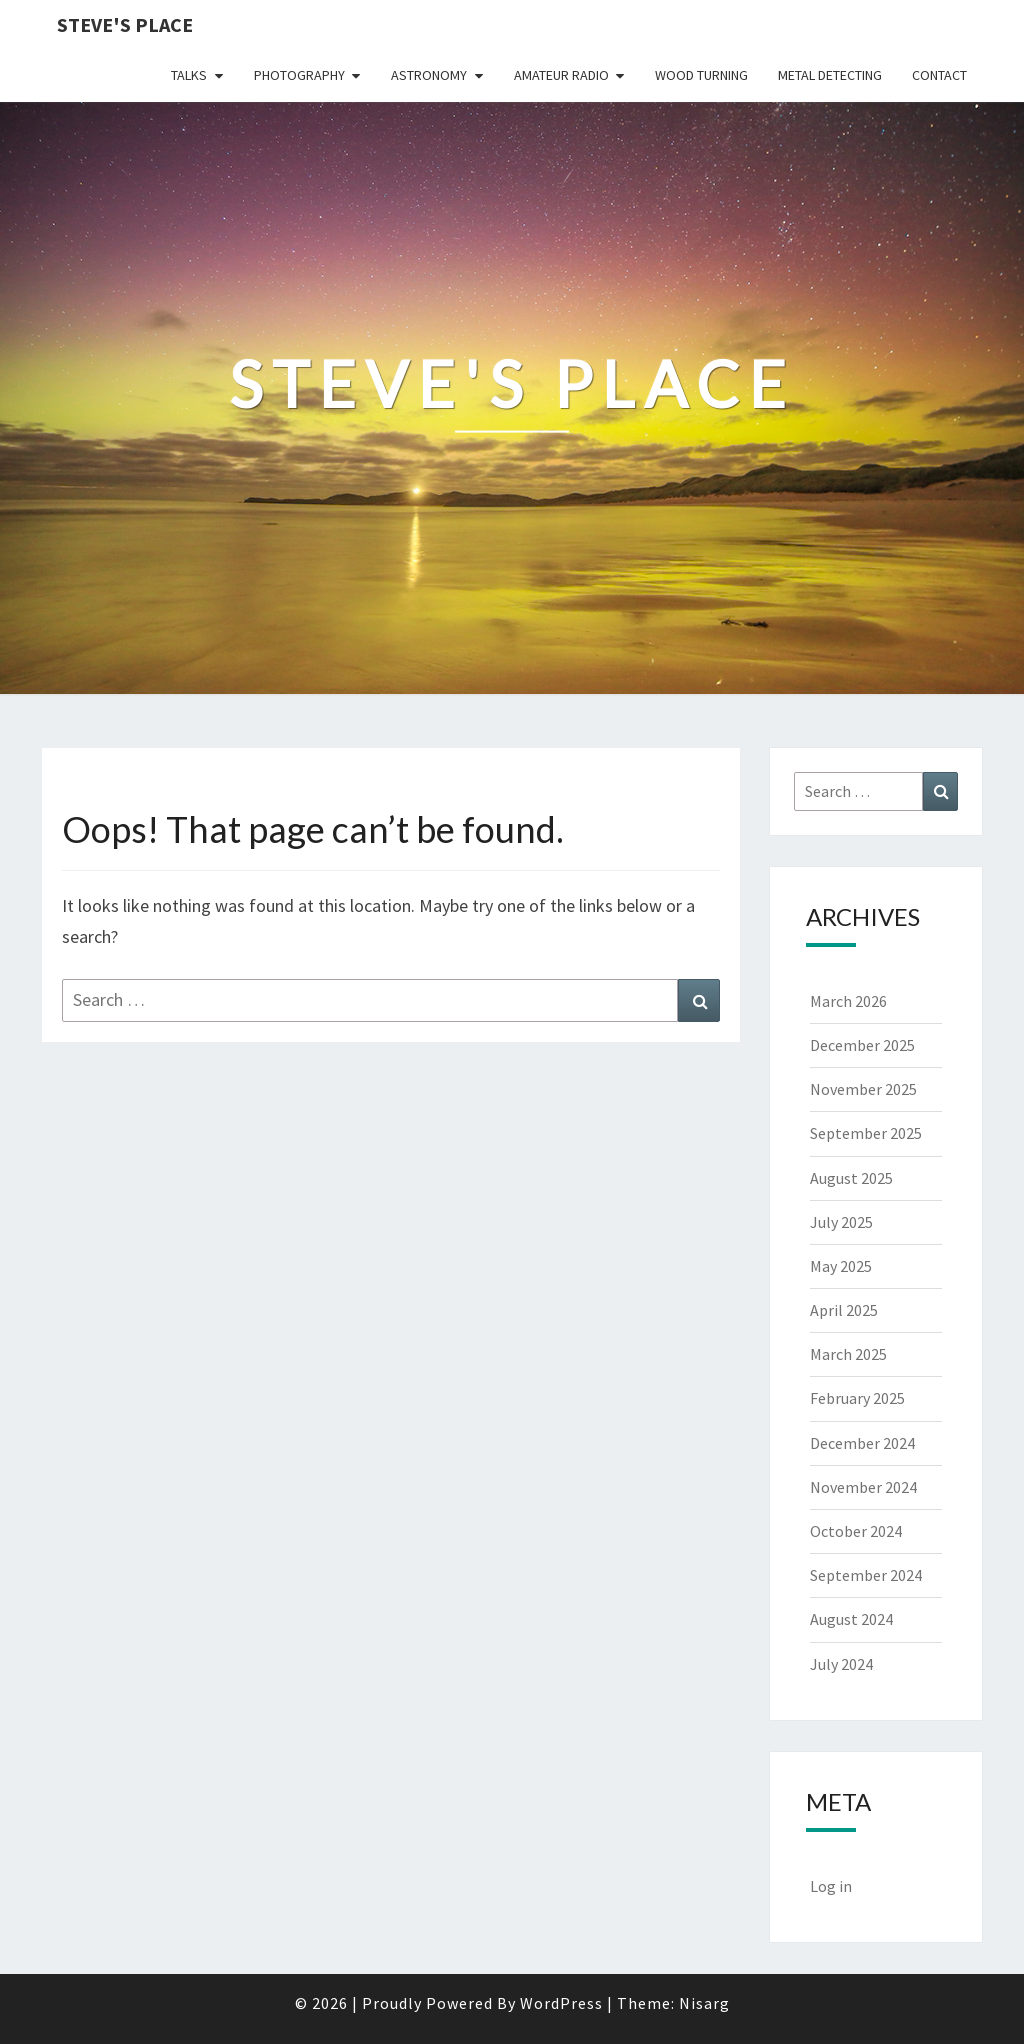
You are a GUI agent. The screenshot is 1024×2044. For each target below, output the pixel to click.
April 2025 (844, 1310)
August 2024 (851, 1619)
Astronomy (429, 75)
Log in (831, 1886)
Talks (189, 75)
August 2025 (851, 1178)
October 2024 (856, 1531)
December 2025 (862, 1045)
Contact (939, 75)
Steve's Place (125, 24)
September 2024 (866, 1575)
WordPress (561, 2003)
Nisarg (704, 2003)
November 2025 (863, 1089)
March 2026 (848, 1001)
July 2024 (841, 1664)
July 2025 (841, 1222)
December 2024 (862, 1443)
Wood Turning (701, 75)
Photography (299, 75)
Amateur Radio (561, 75)
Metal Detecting (830, 75)
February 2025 (857, 1398)
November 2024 (863, 1487)
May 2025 (841, 1266)
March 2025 (848, 1354)
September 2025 (866, 1133)
